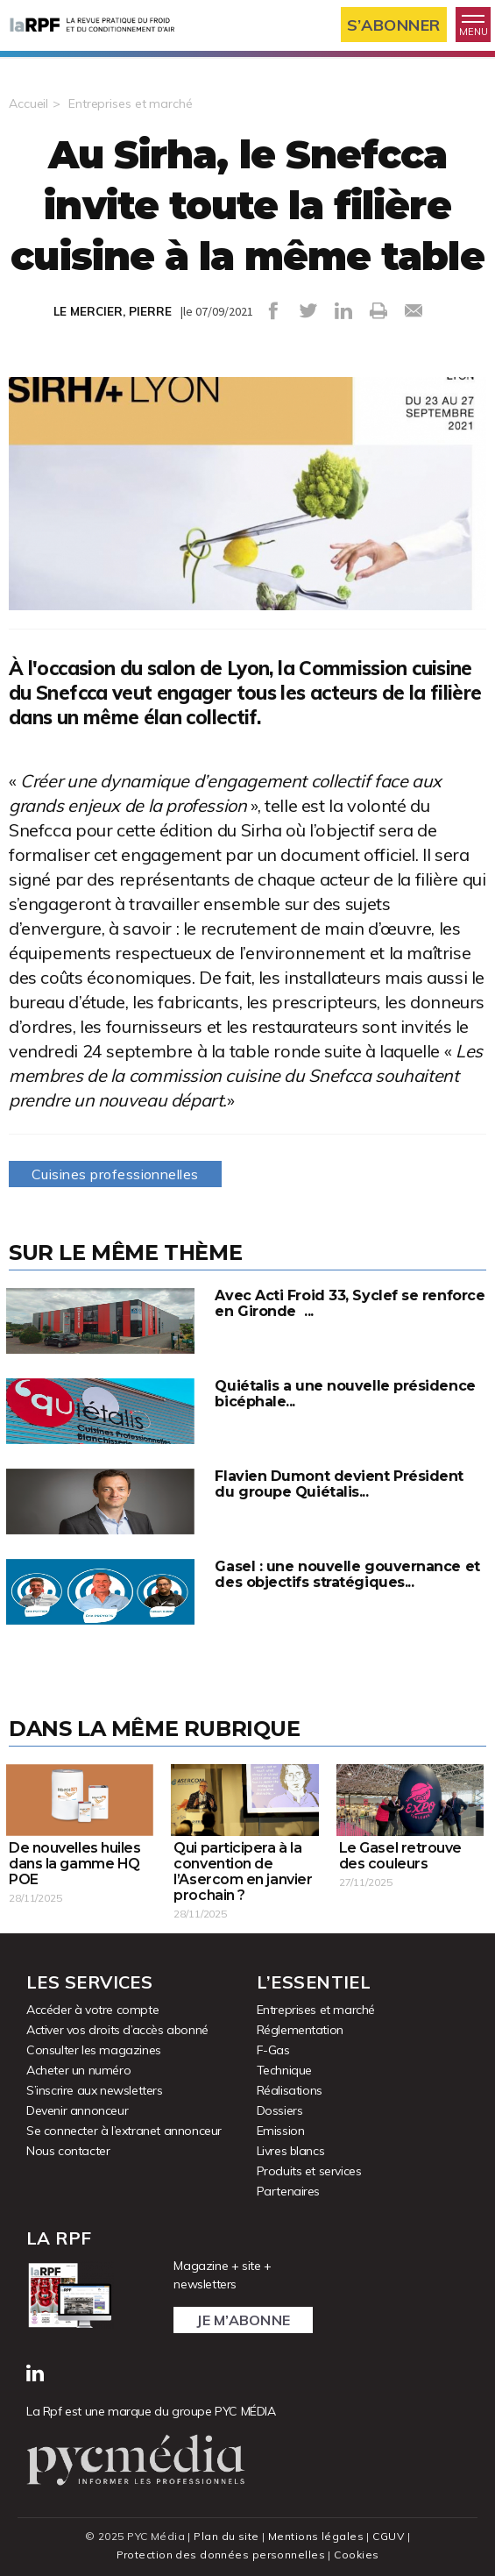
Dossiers (280, 2110)
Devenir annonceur (77, 2110)
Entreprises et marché (130, 103)
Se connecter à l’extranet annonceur (124, 2130)
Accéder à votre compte (92, 2009)
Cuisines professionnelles (115, 1174)
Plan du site (226, 2536)
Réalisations (289, 2090)
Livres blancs (291, 2151)
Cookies (356, 2554)
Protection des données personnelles (221, 2554)
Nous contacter (68, 2151)
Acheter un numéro (78, 2070)
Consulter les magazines (93, 2050)
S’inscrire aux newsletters (94, 2090)
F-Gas (273, 2050)
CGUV (388, 2536)
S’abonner (394, 25)
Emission (281, 2130)
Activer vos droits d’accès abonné (117, 2030)
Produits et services (309, 2171)
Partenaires (289, 2191)
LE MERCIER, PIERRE (112, 311)
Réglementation (300, 2030)
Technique (284, 2070)
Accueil (28, 103)
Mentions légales (316, 2536)
